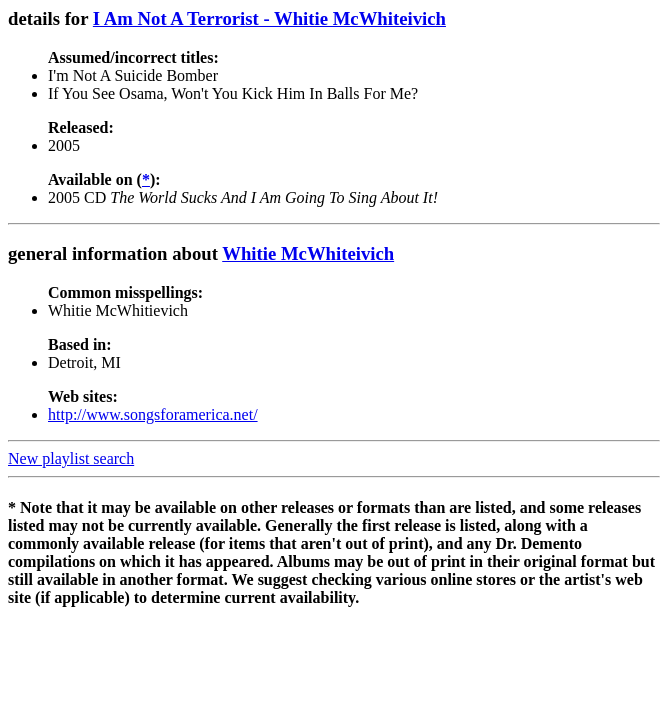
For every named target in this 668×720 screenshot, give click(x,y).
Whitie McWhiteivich (308, 253)
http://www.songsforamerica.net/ (153, 414)
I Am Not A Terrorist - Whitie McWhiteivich (269, 18)
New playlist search (71, 458)
